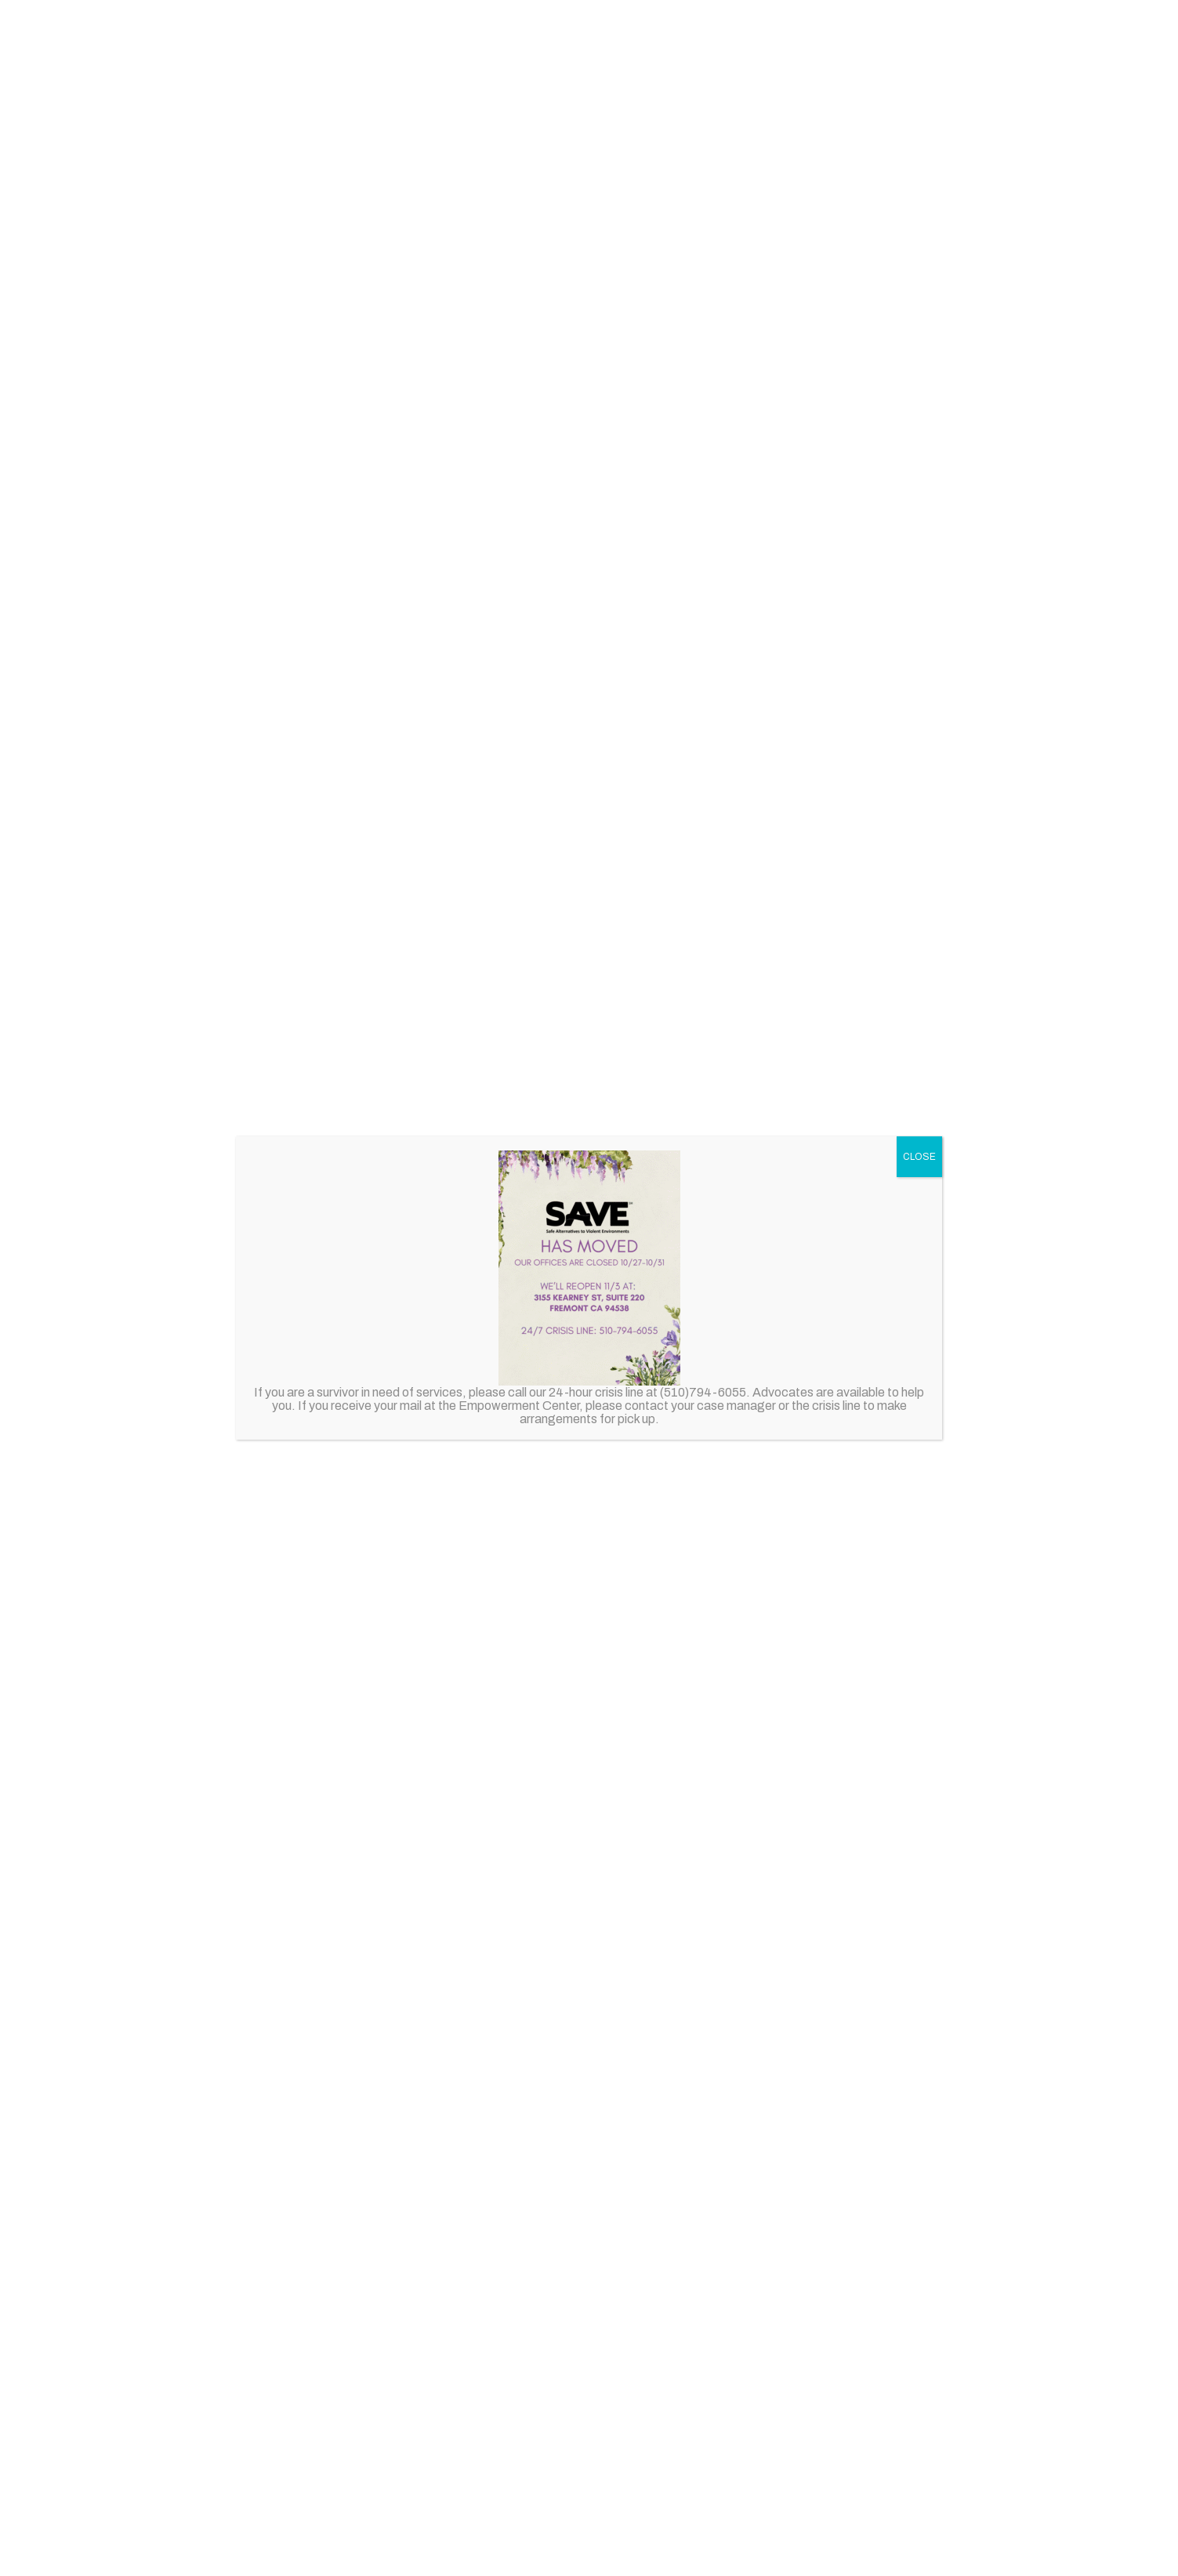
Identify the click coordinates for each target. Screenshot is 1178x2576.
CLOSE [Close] (919, 1156)
